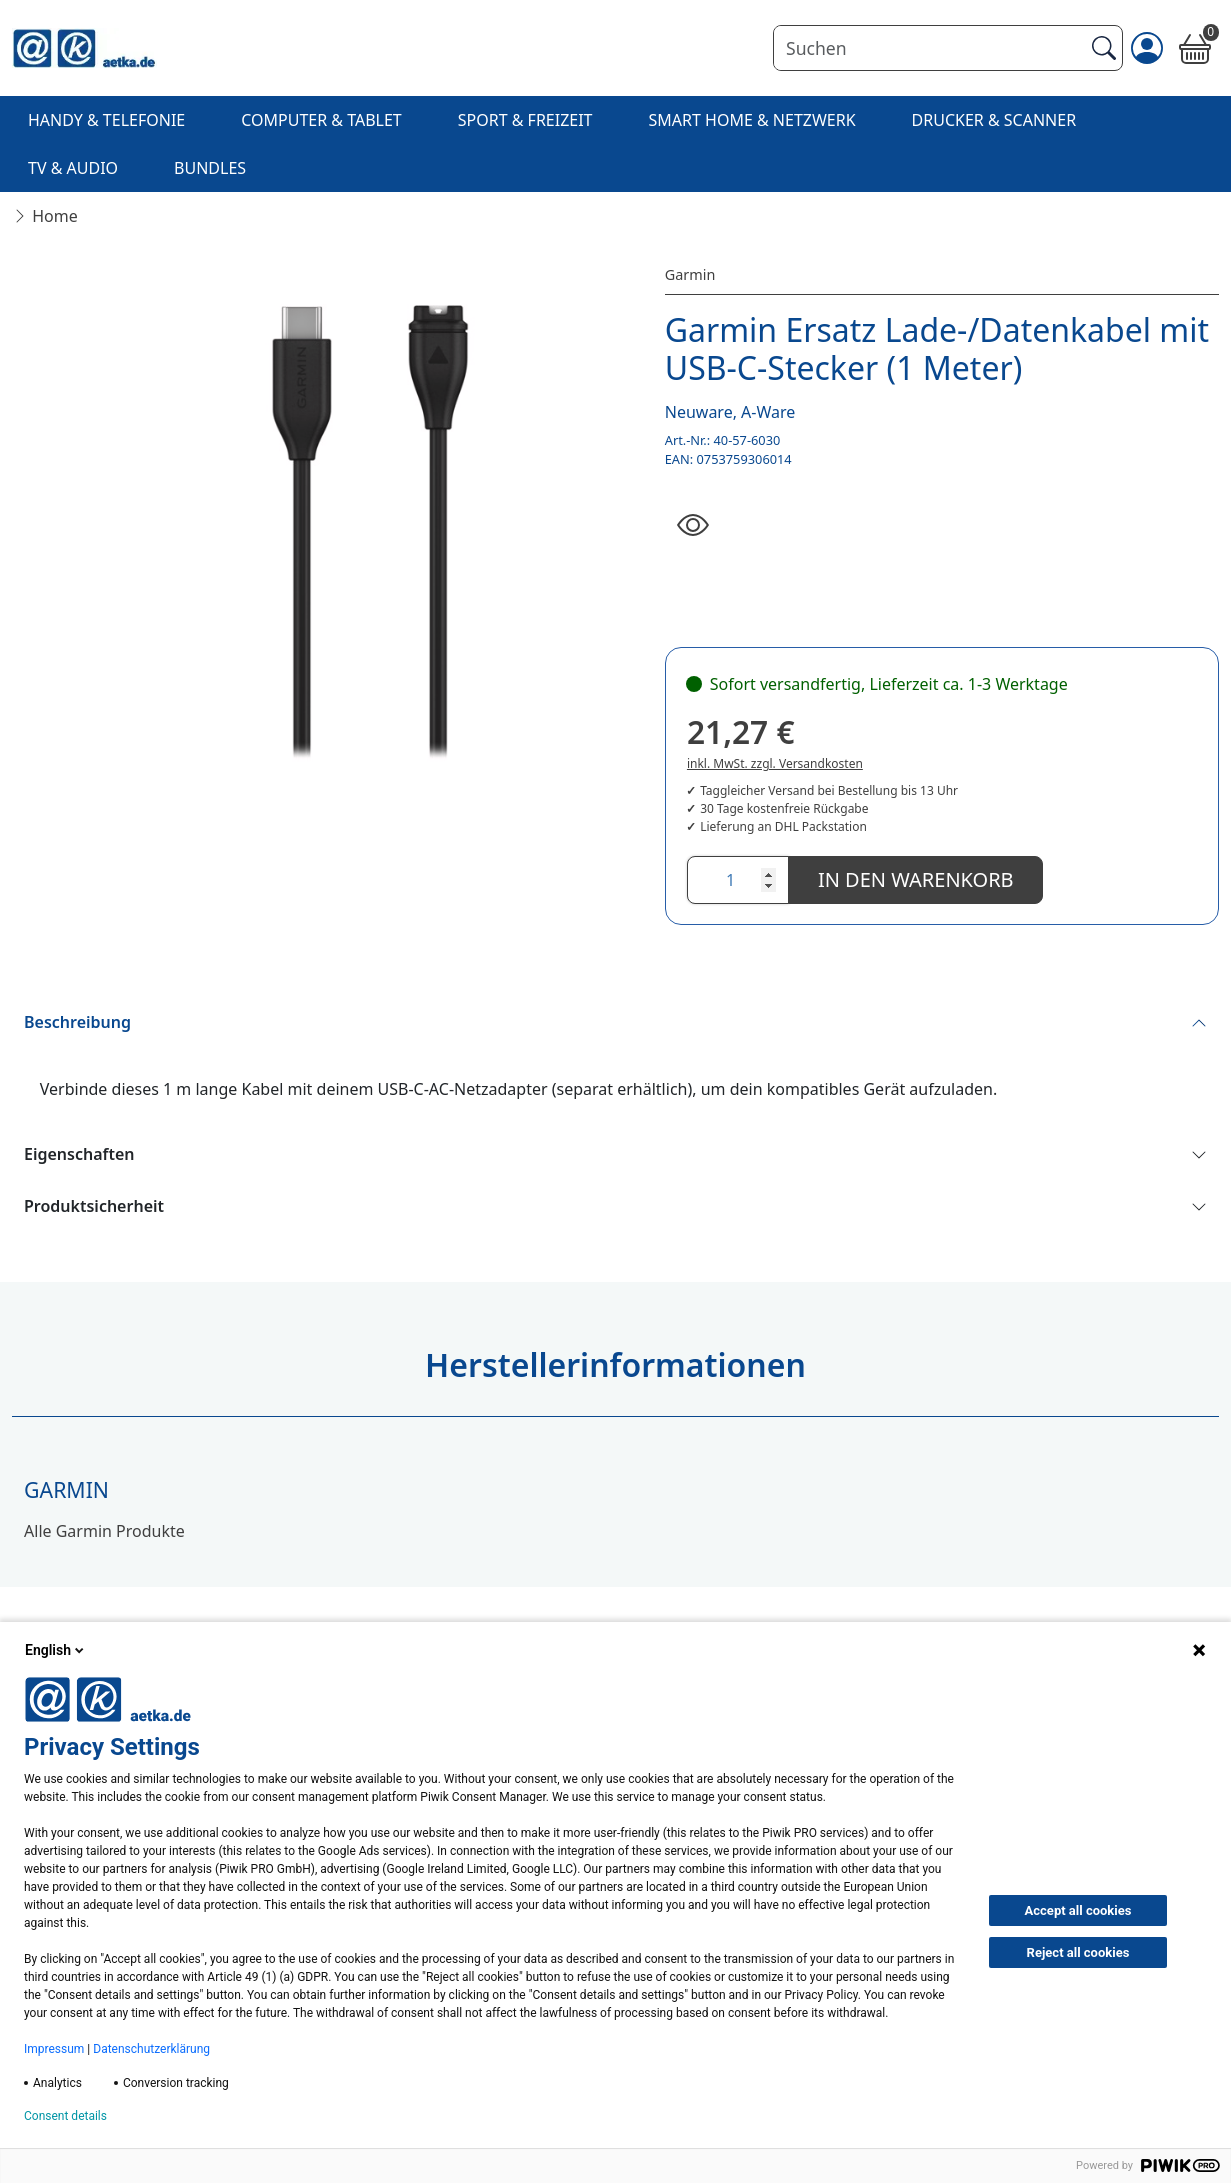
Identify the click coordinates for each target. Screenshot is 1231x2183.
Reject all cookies (1078, 1952)
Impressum (54, 2049)
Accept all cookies (1078, 1910)
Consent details (65, 2116)
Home (55, 216)
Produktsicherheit (94, 1206)
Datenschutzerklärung (151, 2049)
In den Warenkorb (916, 879)
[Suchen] (928, 48)
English (56, 1650)
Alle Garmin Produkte (104, 1531)
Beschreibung (77, 1022)
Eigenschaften (79, 1154)
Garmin (690, 274)
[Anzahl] (738, 880)
